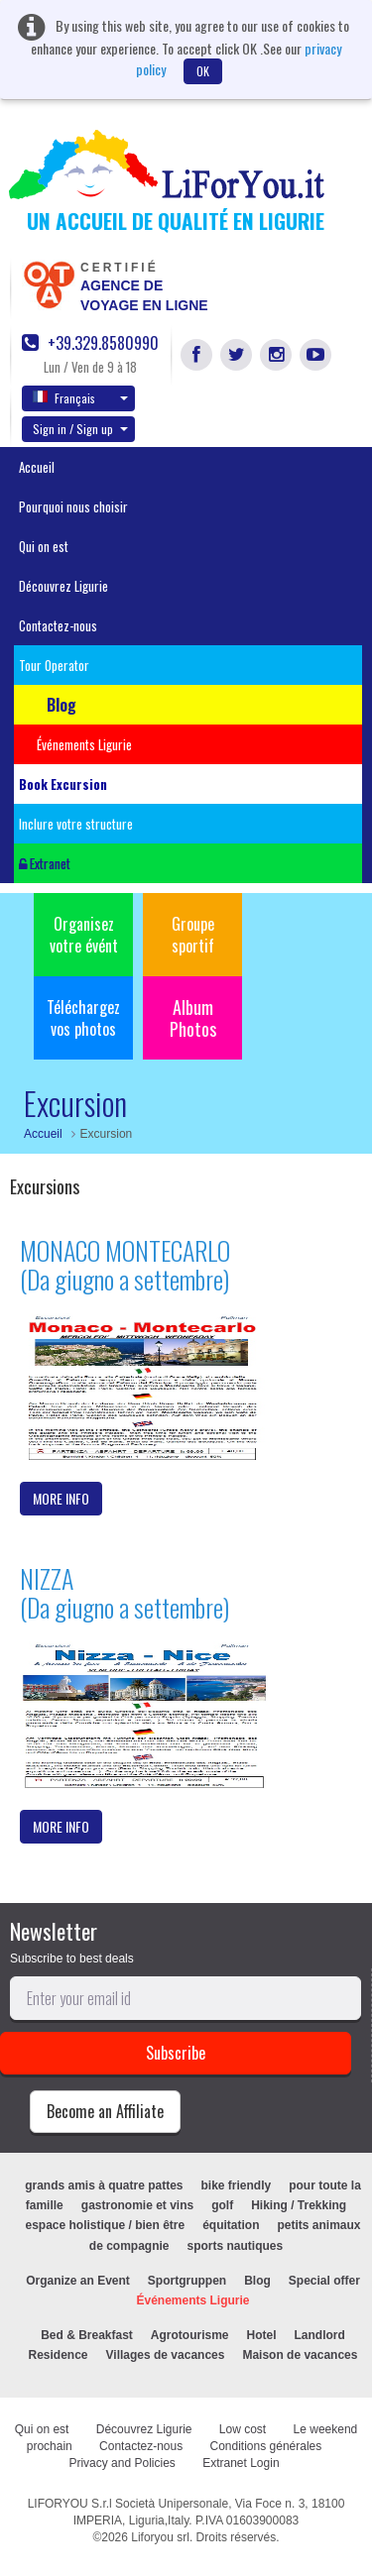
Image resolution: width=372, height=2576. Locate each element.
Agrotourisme (190, 2335)
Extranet (44, 863)
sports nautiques (235, 2246)
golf (222, 2205)
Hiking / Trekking (298, 2205)
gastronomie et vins (137, 2205)
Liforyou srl (160, 2537)
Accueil (37, 467)
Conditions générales (266, 2446)
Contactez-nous (58, 625)
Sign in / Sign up (80, 428)
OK (202, 70)
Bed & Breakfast (87, 2335)
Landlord (320, 2335)
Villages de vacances (165, 2355)
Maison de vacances (299, 2355)
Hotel (262, 2335)
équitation (230, 2225)
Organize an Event (78, 2281)
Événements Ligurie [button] (84, 744)
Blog (257, 2281)
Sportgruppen (187, 2281)
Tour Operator (54, 665)
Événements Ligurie (192, 2300)
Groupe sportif (193, 934)
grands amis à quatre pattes (104, 2185)
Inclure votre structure (76, 824)
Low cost (242, 2429)
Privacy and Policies (121, 2463)
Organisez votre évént (84, 934)
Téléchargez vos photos (83, 1018)
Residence (58, 2355)
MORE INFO (61, 1498)
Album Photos (193, 1018)
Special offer (324, 2281)
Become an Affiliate (105, 2111)
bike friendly (236, 2185)
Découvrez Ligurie (63, 586)
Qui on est (43, 546)
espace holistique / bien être (105, 2225)
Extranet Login (240, 2463)
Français (80, 397)
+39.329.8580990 (90, 343)
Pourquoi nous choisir (73, 506)
